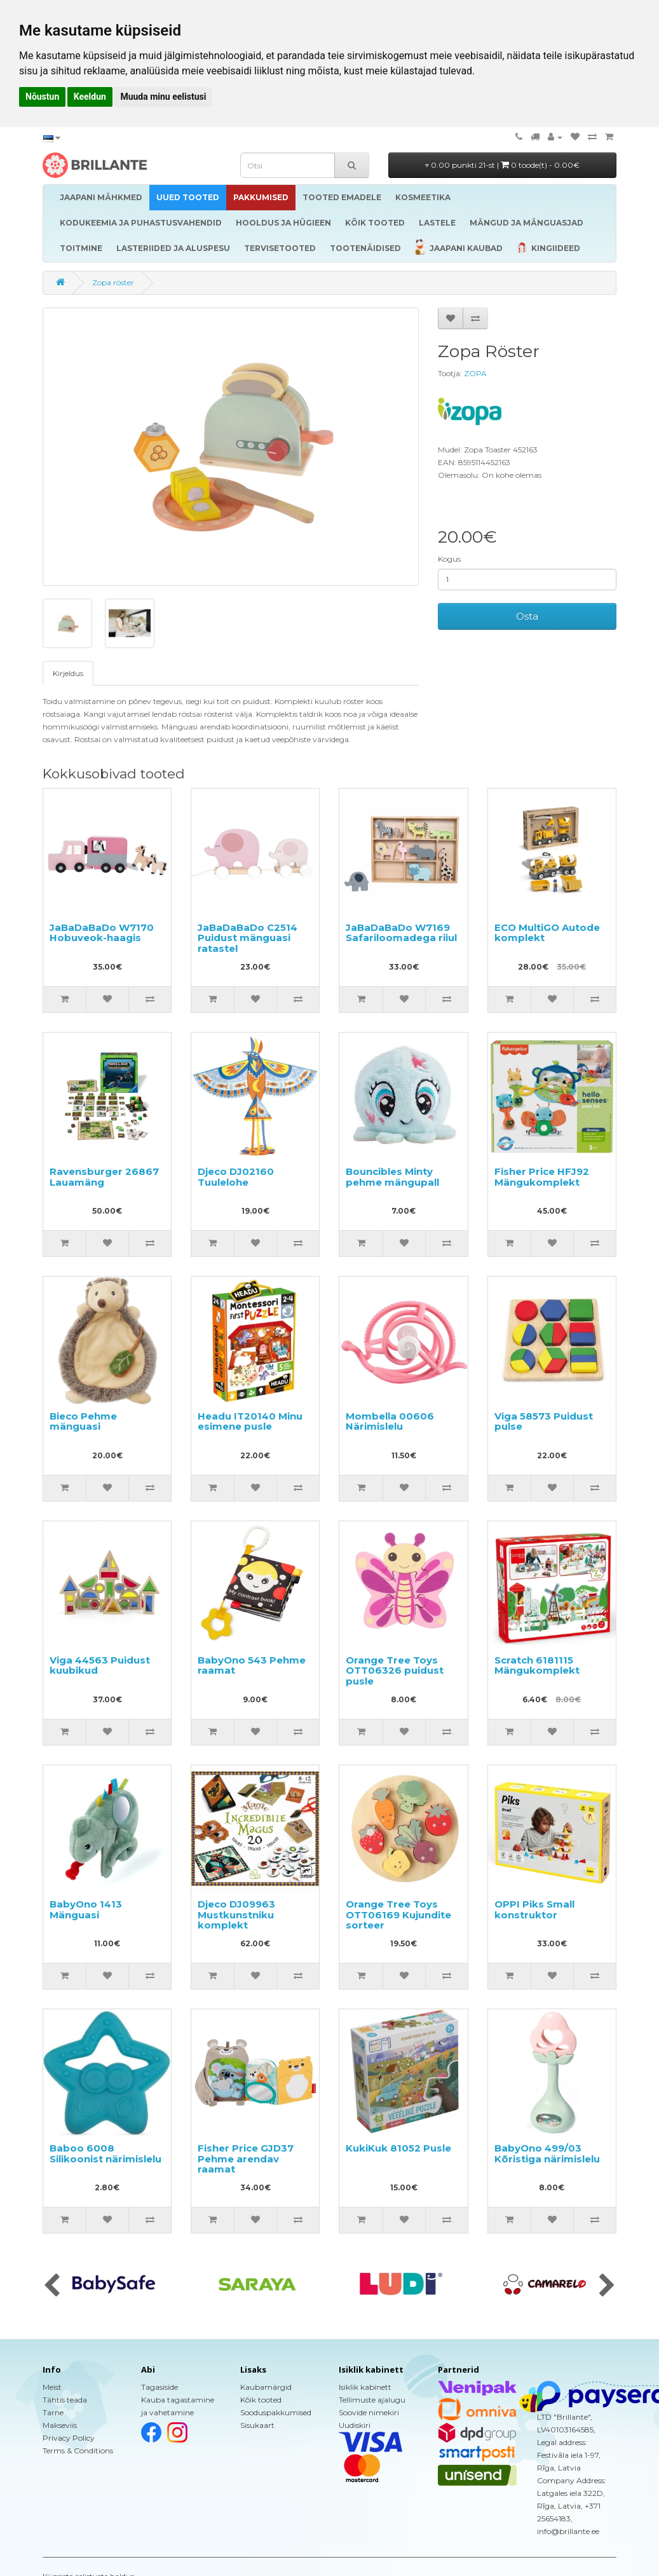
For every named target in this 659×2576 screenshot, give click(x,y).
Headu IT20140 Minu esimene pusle (250, 1421)
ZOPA (475, 373)
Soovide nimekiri (369, 2412)
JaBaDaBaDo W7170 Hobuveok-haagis (102, 932)
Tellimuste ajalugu (372, 2399)
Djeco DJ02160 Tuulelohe (236, 1176)
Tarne (53, 2412)
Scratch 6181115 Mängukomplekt (537, 1665)
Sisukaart (257, 2425)
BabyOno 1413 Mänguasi (86, 1909)
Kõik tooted (261, 2399)
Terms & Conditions (78, 2450)
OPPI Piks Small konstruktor (534, 1909)
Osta (527, 616)
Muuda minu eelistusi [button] (163, 97)
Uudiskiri (354, 2425)
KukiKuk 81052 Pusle (398, 2148)
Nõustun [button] (42, 97)
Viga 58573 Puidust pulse (543, 1421)
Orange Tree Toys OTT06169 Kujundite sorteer (398, 1914)
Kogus (449, 559)
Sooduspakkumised (275, 2412)
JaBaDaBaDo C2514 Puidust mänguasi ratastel (247, 937)
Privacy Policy (69, 2438)
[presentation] (52, 2286)
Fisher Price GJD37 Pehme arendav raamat (246, 2158)
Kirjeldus (68, 673)
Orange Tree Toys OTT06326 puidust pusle (395, 1670)
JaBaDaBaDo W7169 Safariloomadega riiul (401, 932)
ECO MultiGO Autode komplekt (547, 932)
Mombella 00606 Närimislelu (390, 1421)
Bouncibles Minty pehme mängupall (392, 1176)
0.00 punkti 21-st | (502, 165)
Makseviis (60, 2425)
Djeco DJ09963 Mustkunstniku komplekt (236, 1914)
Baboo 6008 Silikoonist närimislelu (105, 2153)
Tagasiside (159, 2387)
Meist (52, 2387)
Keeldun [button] (90, 97)
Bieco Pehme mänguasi (83, 1421)
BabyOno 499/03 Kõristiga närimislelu (547, 2153)
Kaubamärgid (266, 2387)
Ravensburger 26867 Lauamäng (104, 1176)
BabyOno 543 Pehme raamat (252, 1665)
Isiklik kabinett (365, 2387)
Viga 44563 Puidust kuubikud (100, 1665)
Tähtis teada (65, 2399)
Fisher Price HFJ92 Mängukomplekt (541, 1176)
